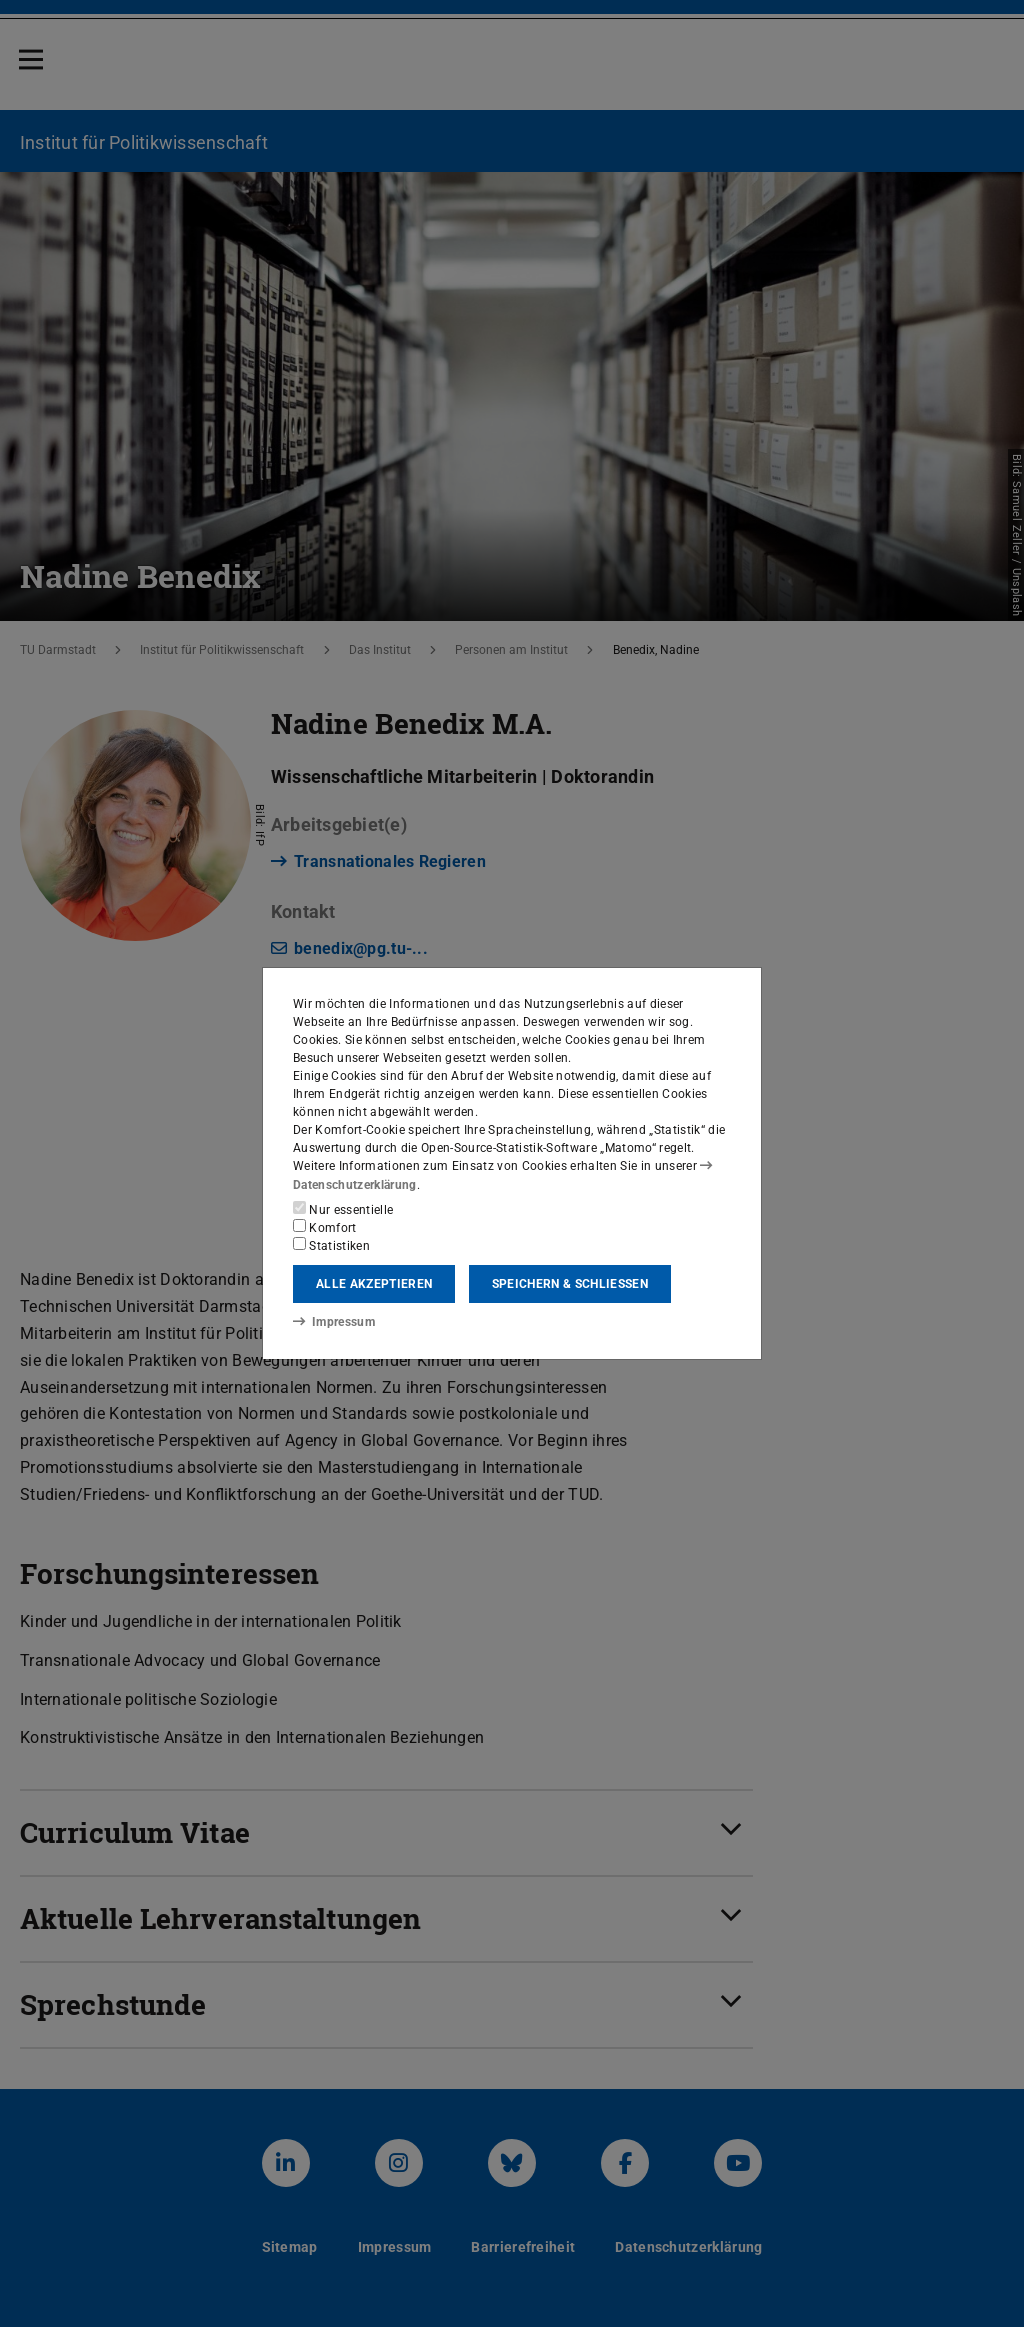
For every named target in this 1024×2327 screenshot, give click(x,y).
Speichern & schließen (570, 1284)
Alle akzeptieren (374, 1284)
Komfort (325, 1227)
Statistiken (331, 1245)
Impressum (333, 1322)
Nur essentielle (343, 1209)
